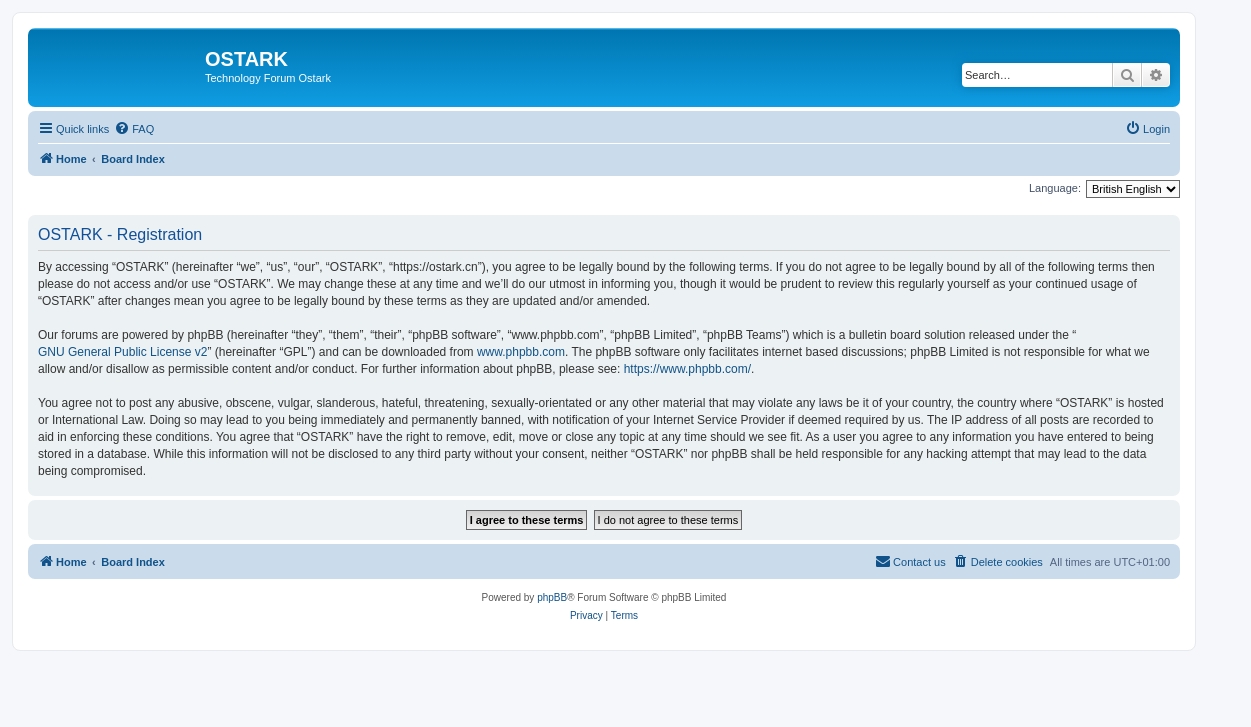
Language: (1055, 188)
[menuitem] (134, 129)
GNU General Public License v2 (122, 352)
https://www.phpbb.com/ (687, 369)
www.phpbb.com (521, 352)
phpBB (552, 597)
